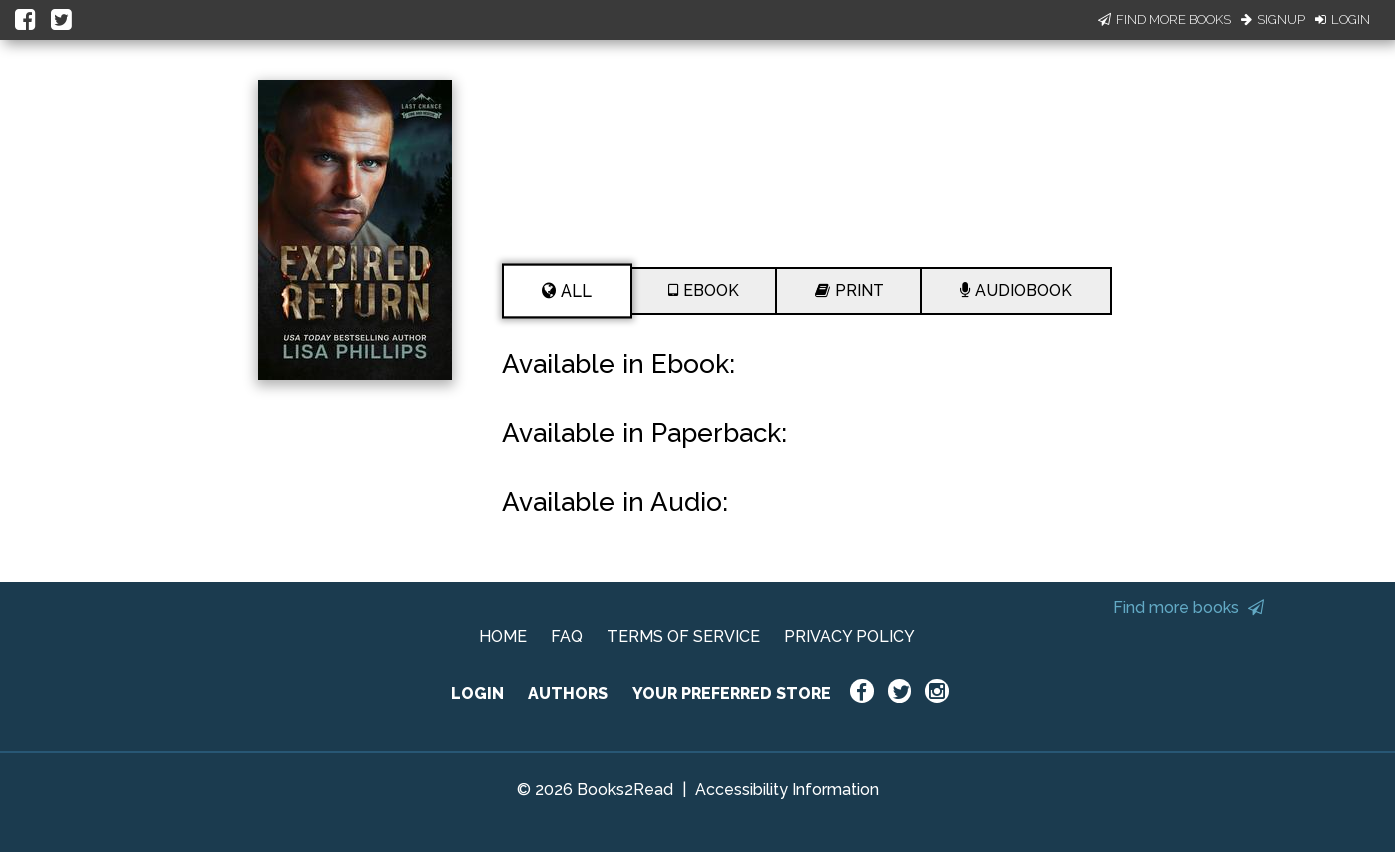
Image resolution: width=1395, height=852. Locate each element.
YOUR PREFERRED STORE (731, 693)
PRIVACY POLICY (849, 636)
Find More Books (1164, 19)
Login (1342, 19)
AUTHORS (568, 693)
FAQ (567, 636)
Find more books (1188, 607)
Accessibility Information (787, 789)
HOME (503, 636)
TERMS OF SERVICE (683, 636)
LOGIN (477, 693)
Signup (1273, 19)
